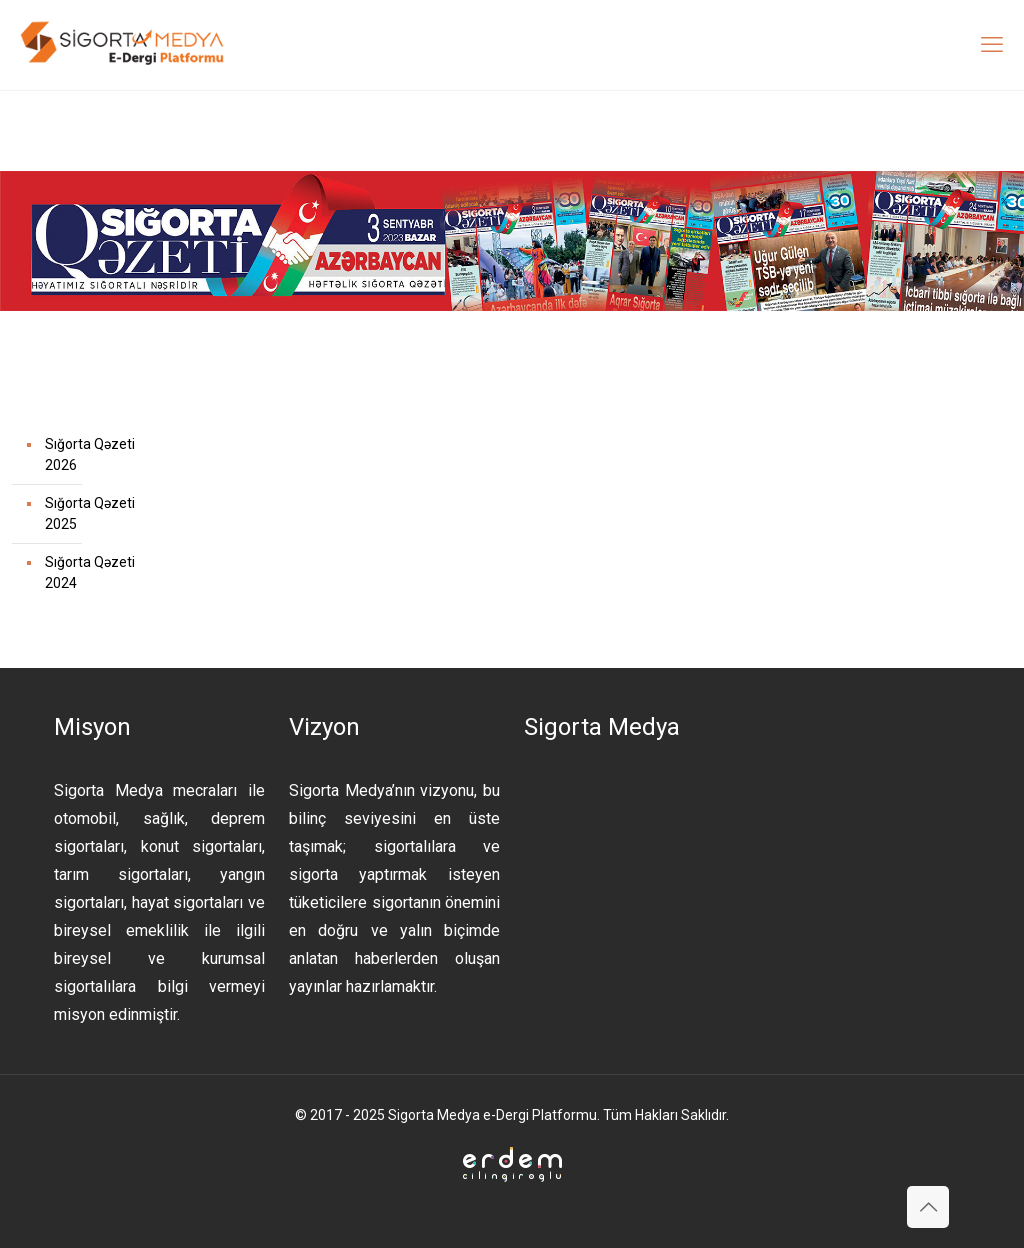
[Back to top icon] (928, 1207)
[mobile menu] (992, 45)
